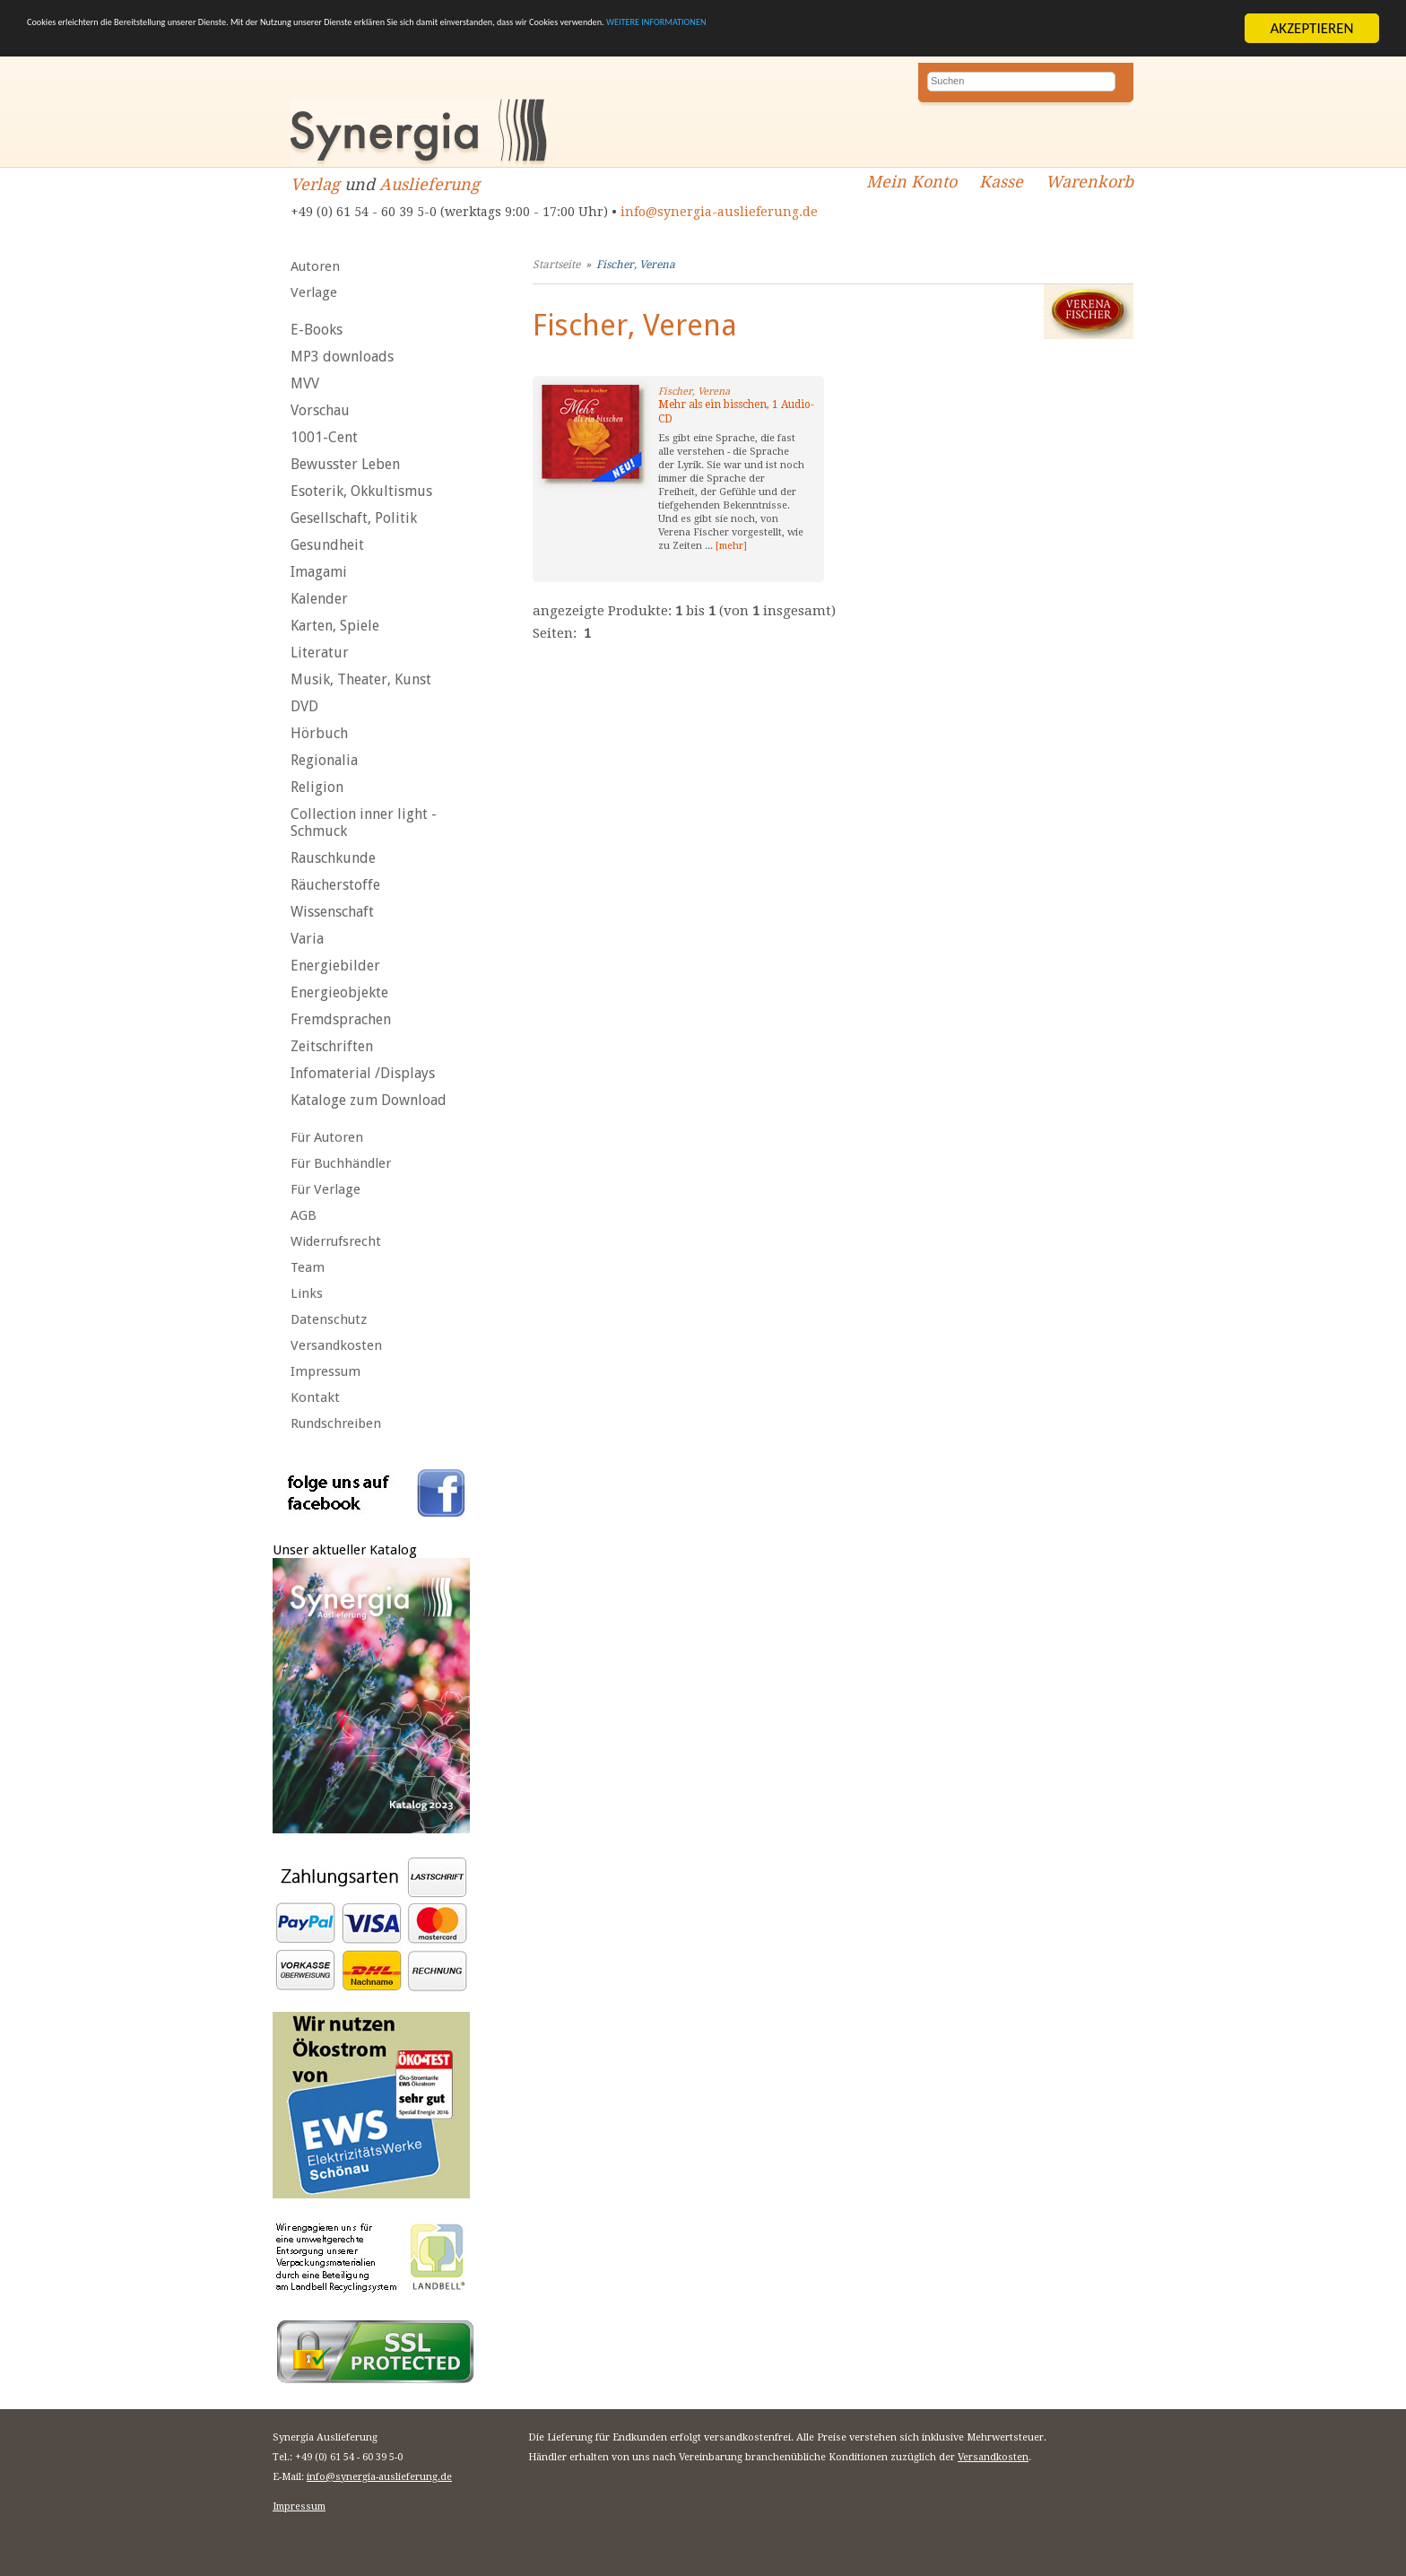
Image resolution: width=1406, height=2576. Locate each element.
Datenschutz (329, 1319)
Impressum (325, 1371)
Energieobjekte (339, 992)
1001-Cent (324, 437)
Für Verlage (325, 1189)
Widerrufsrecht (336, 1241)
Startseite (556, 264)
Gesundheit (327, 544)
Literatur (320, 652)
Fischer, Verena (635, 264)
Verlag (315, 184)
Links (307, 1293)
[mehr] (731, 546)
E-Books (317, 329)
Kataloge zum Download (369, 1100)
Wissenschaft (332, 911)
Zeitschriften (332, 1046)
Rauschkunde (333, 857)
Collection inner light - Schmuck (364, 822)
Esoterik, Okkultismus (361, 491)
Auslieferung (429, 184)
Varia (307, 938)
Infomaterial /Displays (363, 1073)
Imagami (319, 571)
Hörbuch (319, 733)
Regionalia (324, 760)
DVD (304, 706)
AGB (304, 1215)
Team (308, 1267)
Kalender (319, 598)
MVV (305, 383)
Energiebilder (335, 965)
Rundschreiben (336, 1423)
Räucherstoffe (335, 884)
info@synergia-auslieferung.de (719, 212)
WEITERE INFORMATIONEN (1077, 28)
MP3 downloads (342, 356)
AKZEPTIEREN (1311, 28)
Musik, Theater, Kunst (361, 679)
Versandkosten (336, 1345)
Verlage (314, 292)
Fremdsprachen (341, 1019)
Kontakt (315, 1397)
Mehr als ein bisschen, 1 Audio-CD (736, 411)
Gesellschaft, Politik (354, 518)
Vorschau (320, 410)
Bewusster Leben (345, 464)
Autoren (315, 266)
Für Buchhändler (341, 1163)
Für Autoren (327, 1137)
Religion (317, 787)
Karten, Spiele (335, 625)
